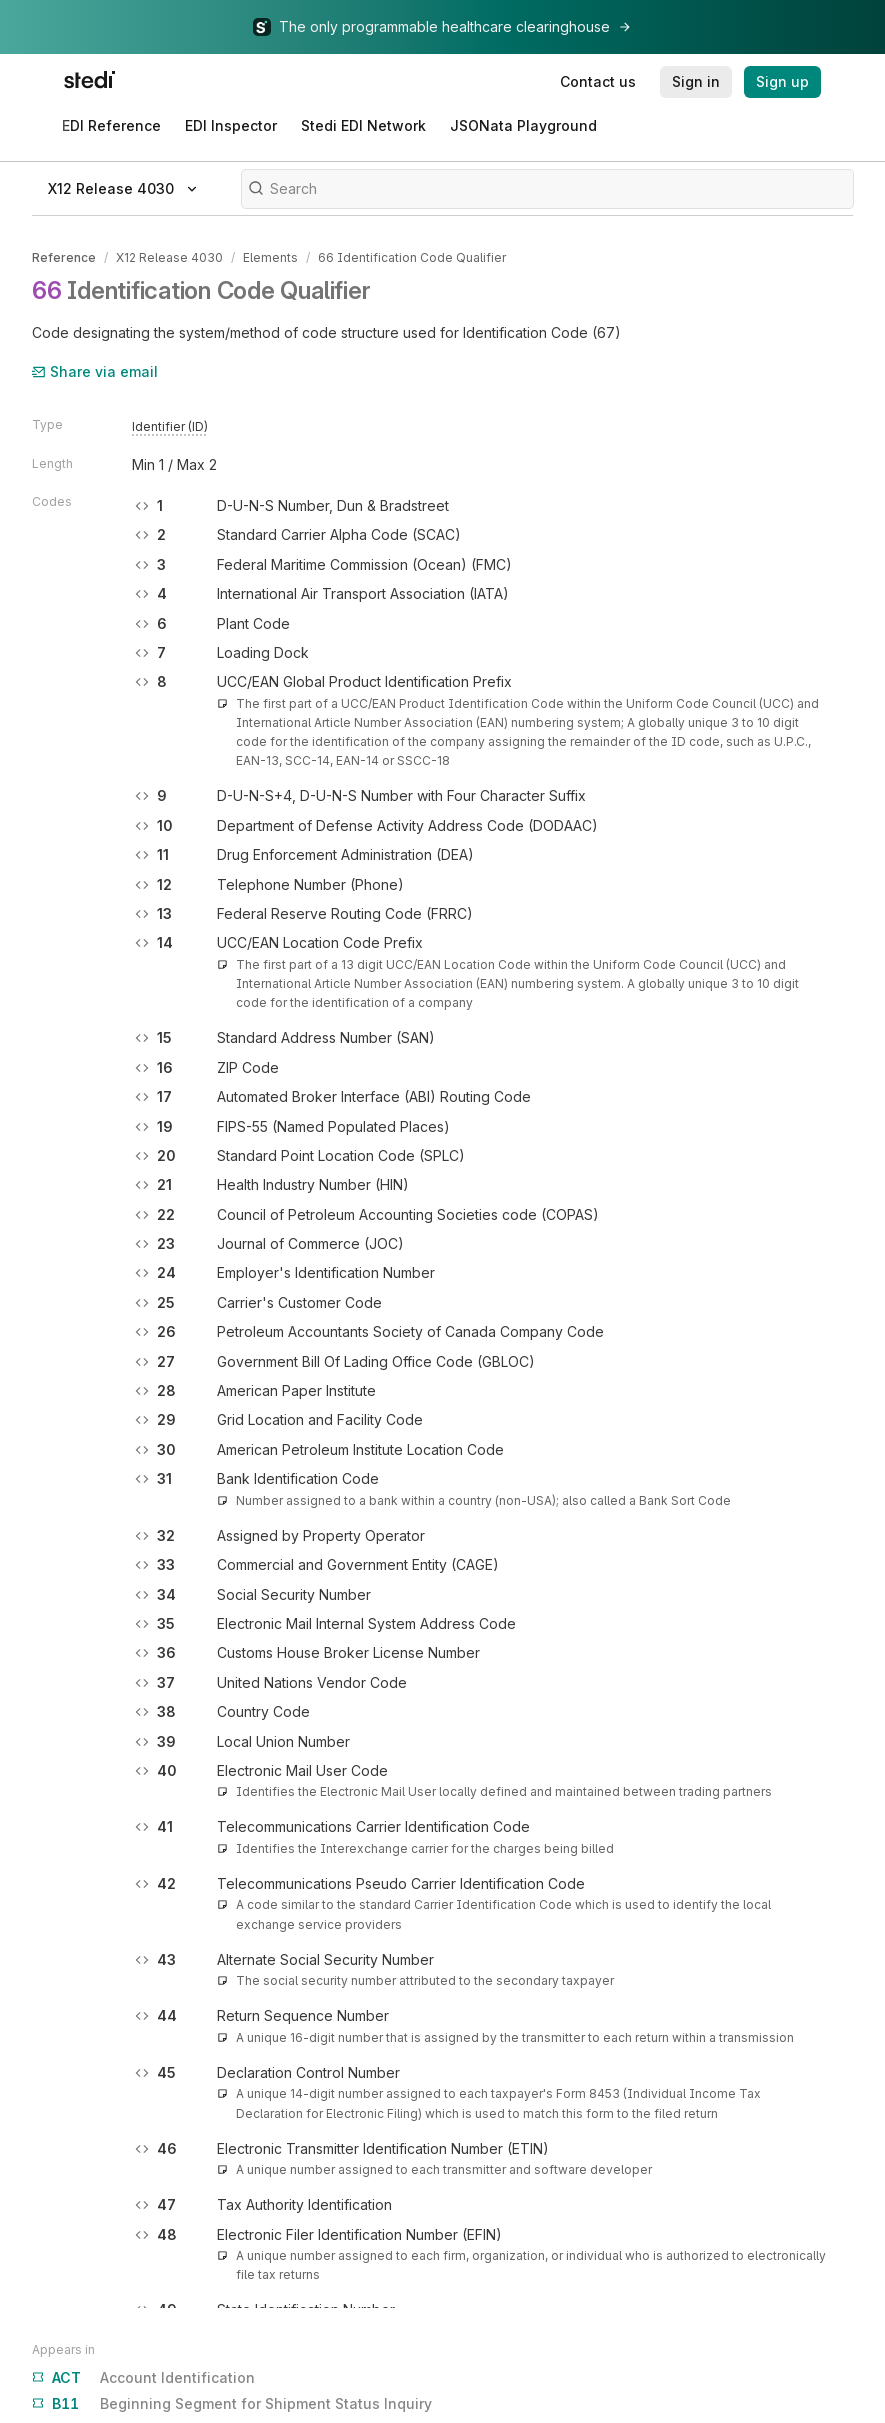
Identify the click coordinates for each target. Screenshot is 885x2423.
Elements (270, 257)
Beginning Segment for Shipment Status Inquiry (232, 2404)
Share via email (95, 371)
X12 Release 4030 (169, 257)
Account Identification (143, 2378)
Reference (64, 257)
